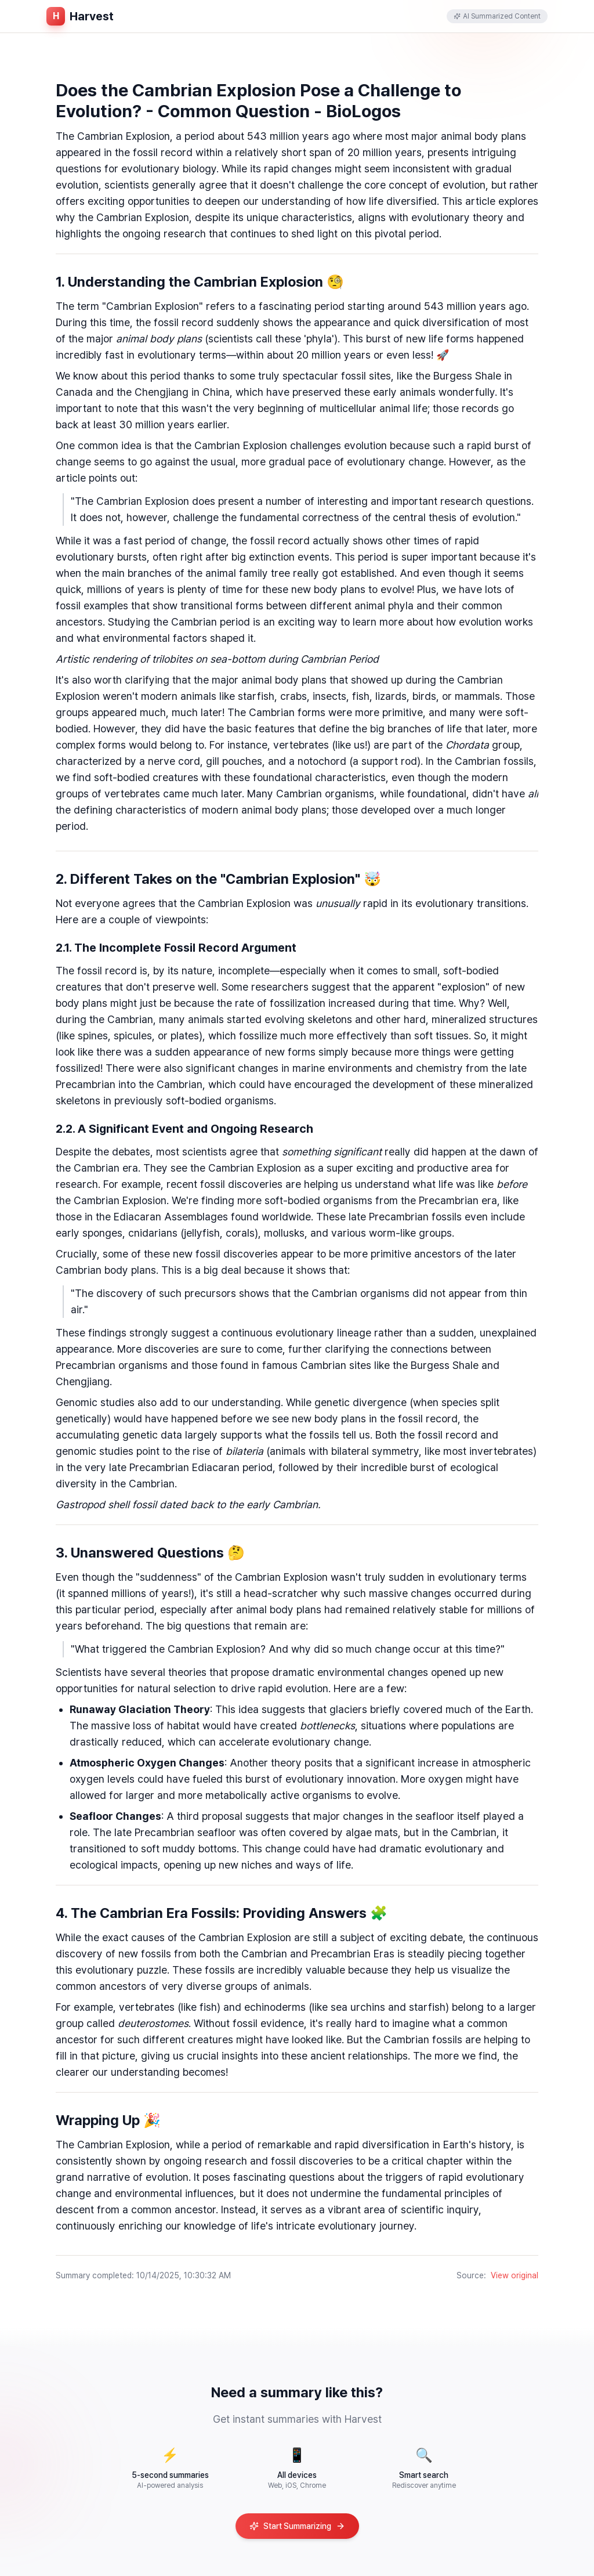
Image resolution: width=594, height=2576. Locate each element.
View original (514, 2275)
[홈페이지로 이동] (80, 16)
